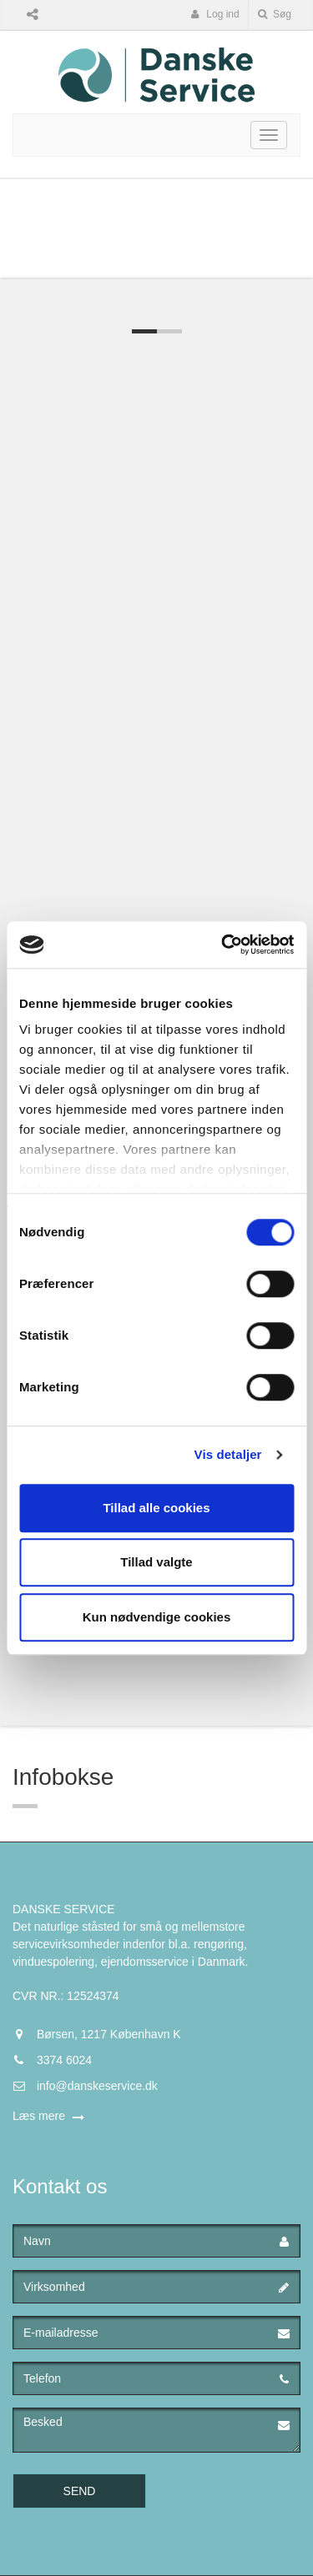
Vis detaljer (228, 1454)
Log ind (215, 14)
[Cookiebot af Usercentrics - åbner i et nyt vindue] (223, 944)
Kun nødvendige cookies (157, 1617)
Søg (274, 14)
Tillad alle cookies (156, 1508)
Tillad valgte (156, 1562)
